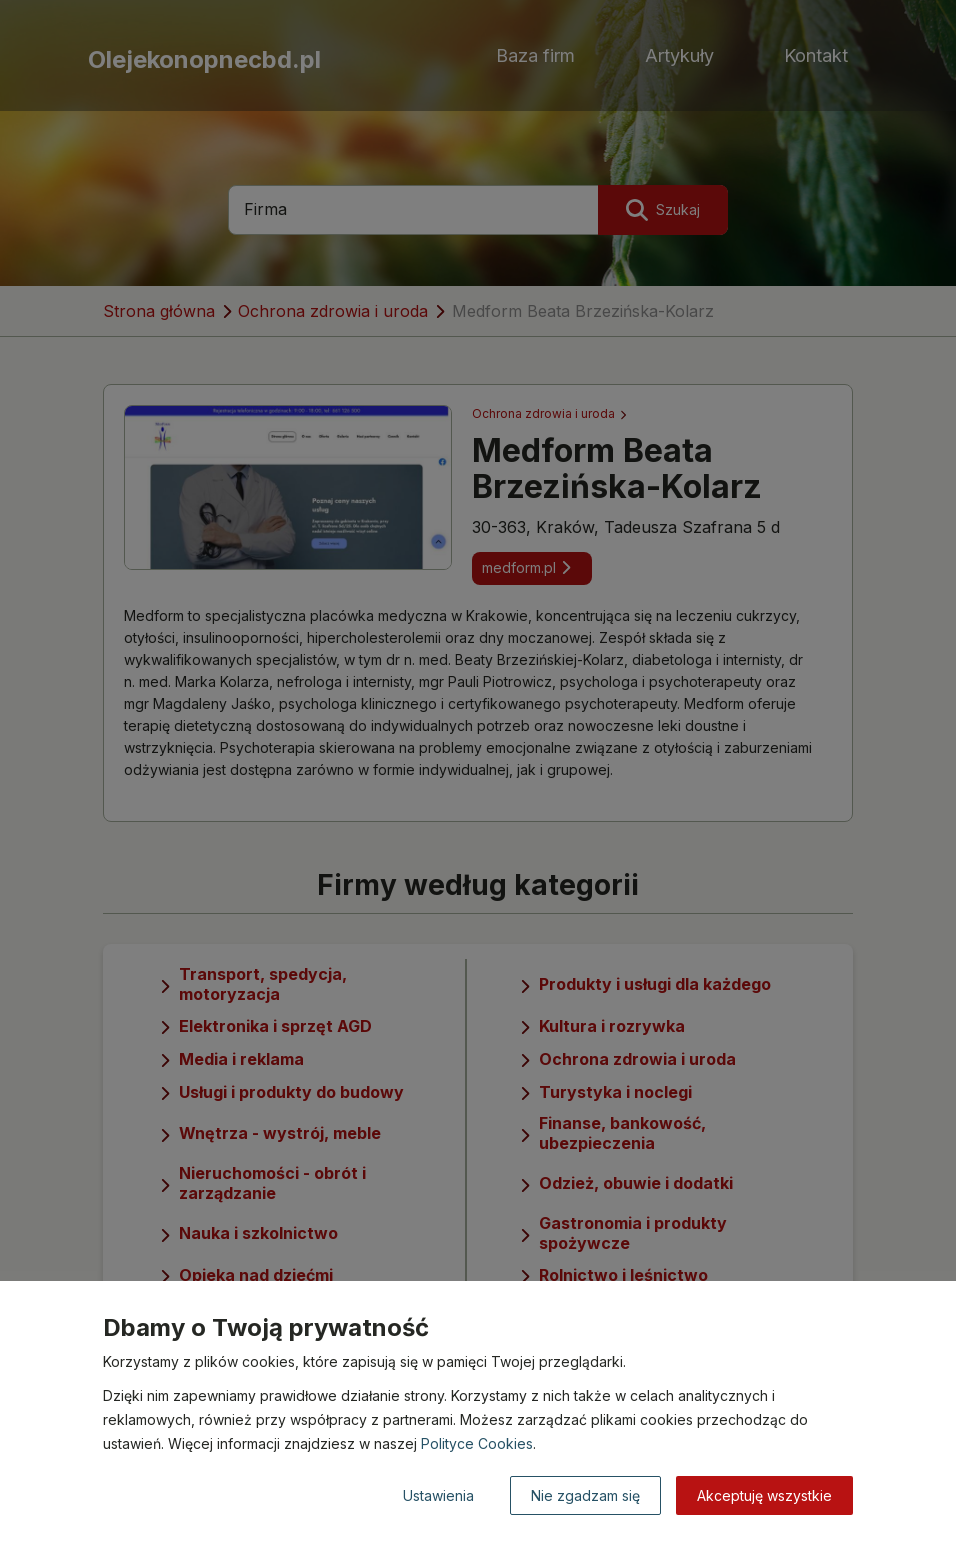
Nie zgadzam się (585, 1495)
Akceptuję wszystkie (764, 1495)
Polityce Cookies (477, 1443)
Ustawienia (438, 1495)
